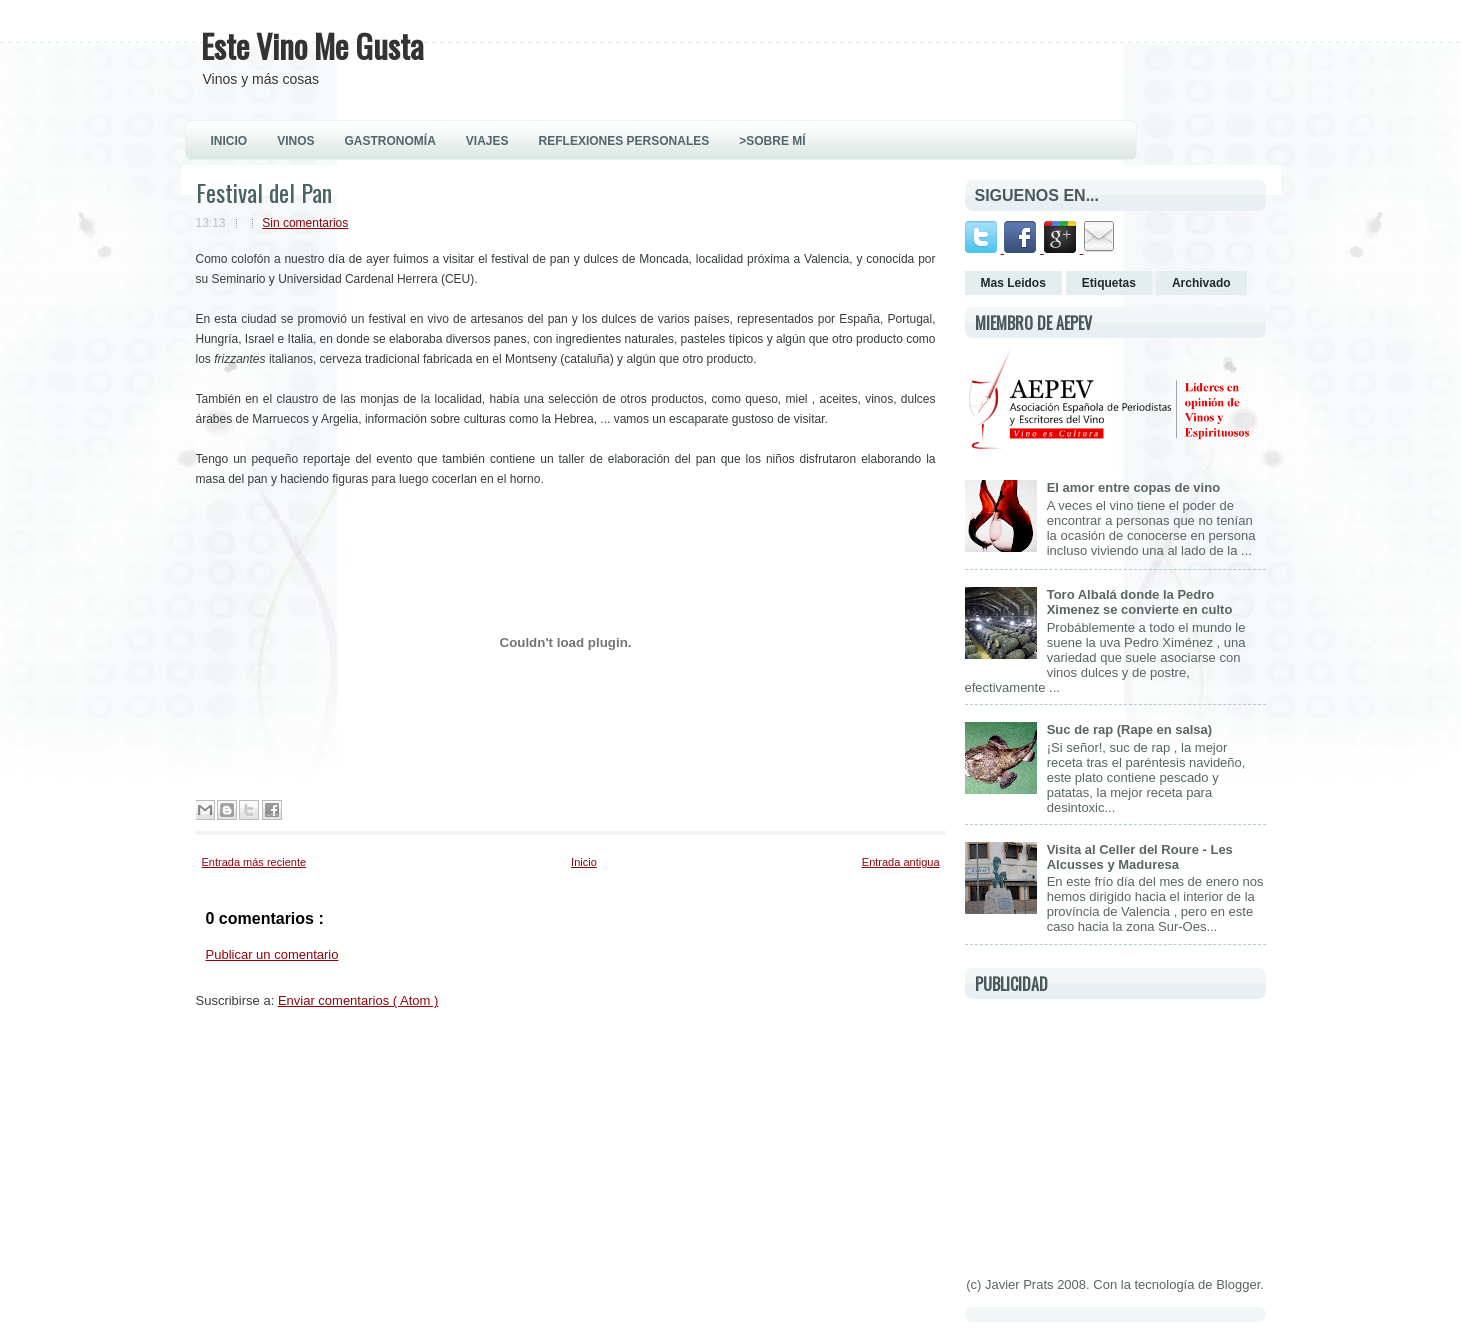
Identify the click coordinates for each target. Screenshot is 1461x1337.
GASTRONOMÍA (390, 141)
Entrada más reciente (254, 862)
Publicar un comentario (272, 954)
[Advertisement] (1115, 1134)
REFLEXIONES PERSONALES (624, 141)
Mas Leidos (1013, 283)
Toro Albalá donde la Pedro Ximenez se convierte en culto (1140, 602)
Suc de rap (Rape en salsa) (1129, 729)
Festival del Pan (264, 192)
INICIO (229, 141)
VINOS (295, 141)
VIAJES (487, 141)
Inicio (584, 862)
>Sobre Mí (772, 141)
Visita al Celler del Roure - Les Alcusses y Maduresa (1140, 857)
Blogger (1238, 1284)
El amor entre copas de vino (1133, 487)
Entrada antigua (901, 862)
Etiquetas (1109, 283)
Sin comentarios (305, 223)
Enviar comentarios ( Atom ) (358, 1000)
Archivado (1201, 283)
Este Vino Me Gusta (312, 45)
